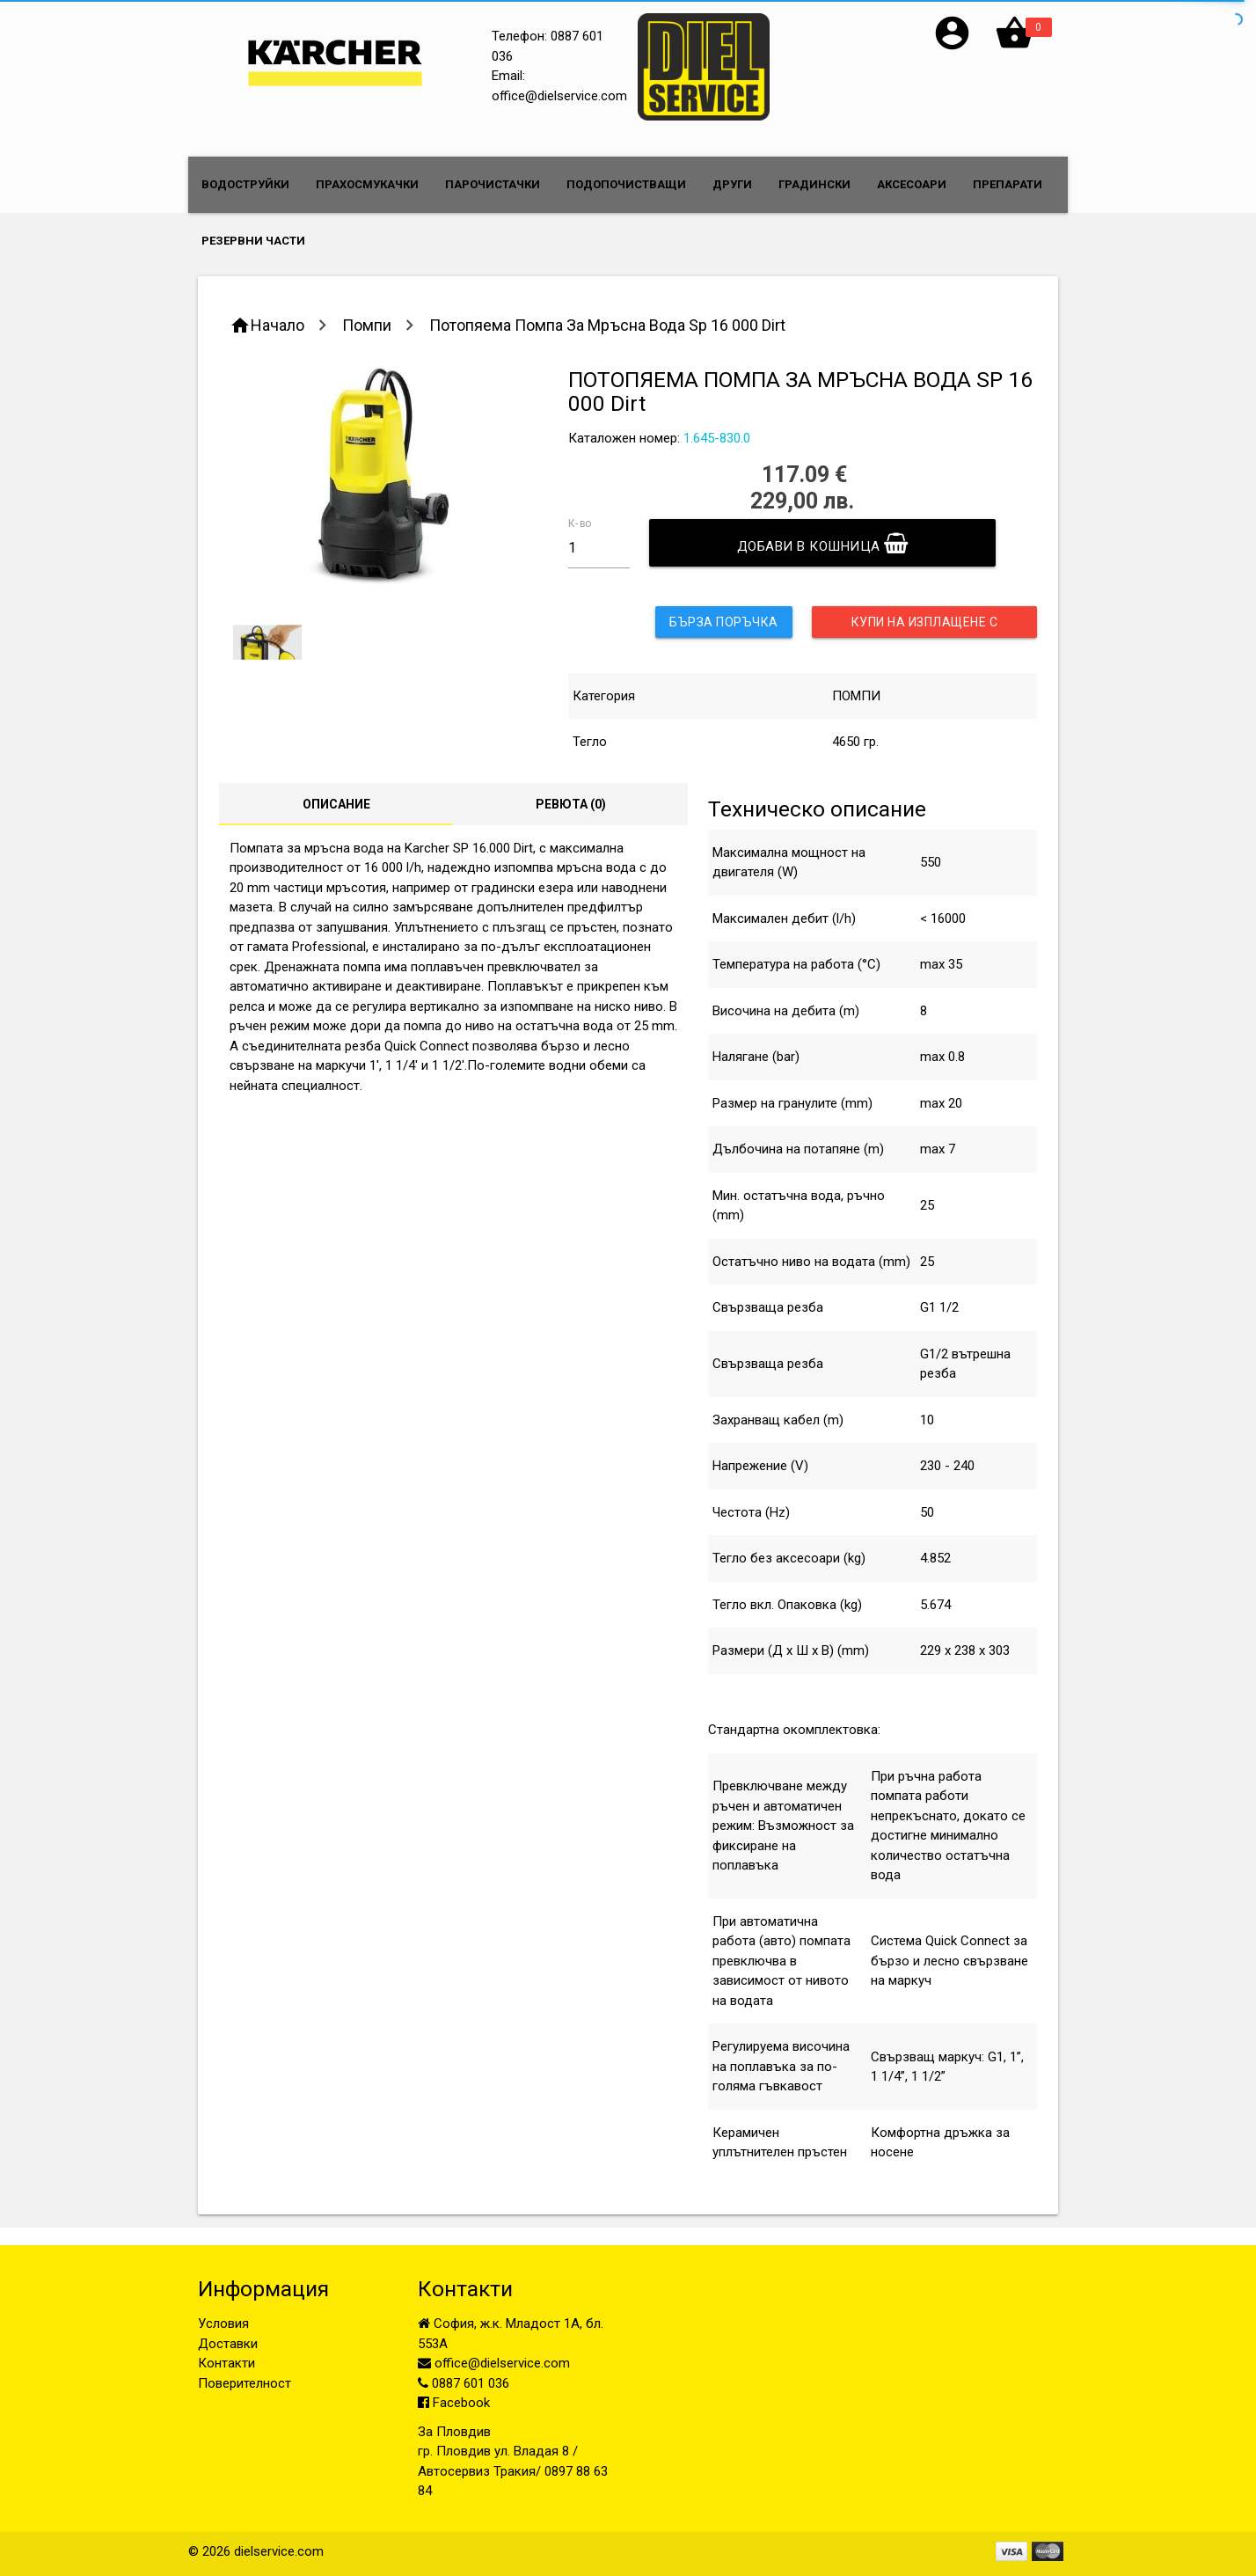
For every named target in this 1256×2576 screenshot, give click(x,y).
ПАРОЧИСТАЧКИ (492, 184)
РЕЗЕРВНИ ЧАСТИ (253, 240)
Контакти (226, 2363)
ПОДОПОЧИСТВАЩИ (626, 184)
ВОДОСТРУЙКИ (245, 184)
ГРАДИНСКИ (814, 184)
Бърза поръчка (723, 622)
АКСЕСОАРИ (911, 184)
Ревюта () (571, 804)
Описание (336, 804)
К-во (579, 522)
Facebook (454, 2403)
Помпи (366, 325)
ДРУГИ (732, 184)
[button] (952, 48)
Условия (223, 2323)
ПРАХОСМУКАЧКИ (367, 184)
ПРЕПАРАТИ (1007, 184)
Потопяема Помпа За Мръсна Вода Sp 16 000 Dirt (607, 325)
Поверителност (244, 2383)
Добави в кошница (823, 543)
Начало (277, 325)
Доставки (228, 2344)
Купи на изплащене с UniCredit (924, 626)
